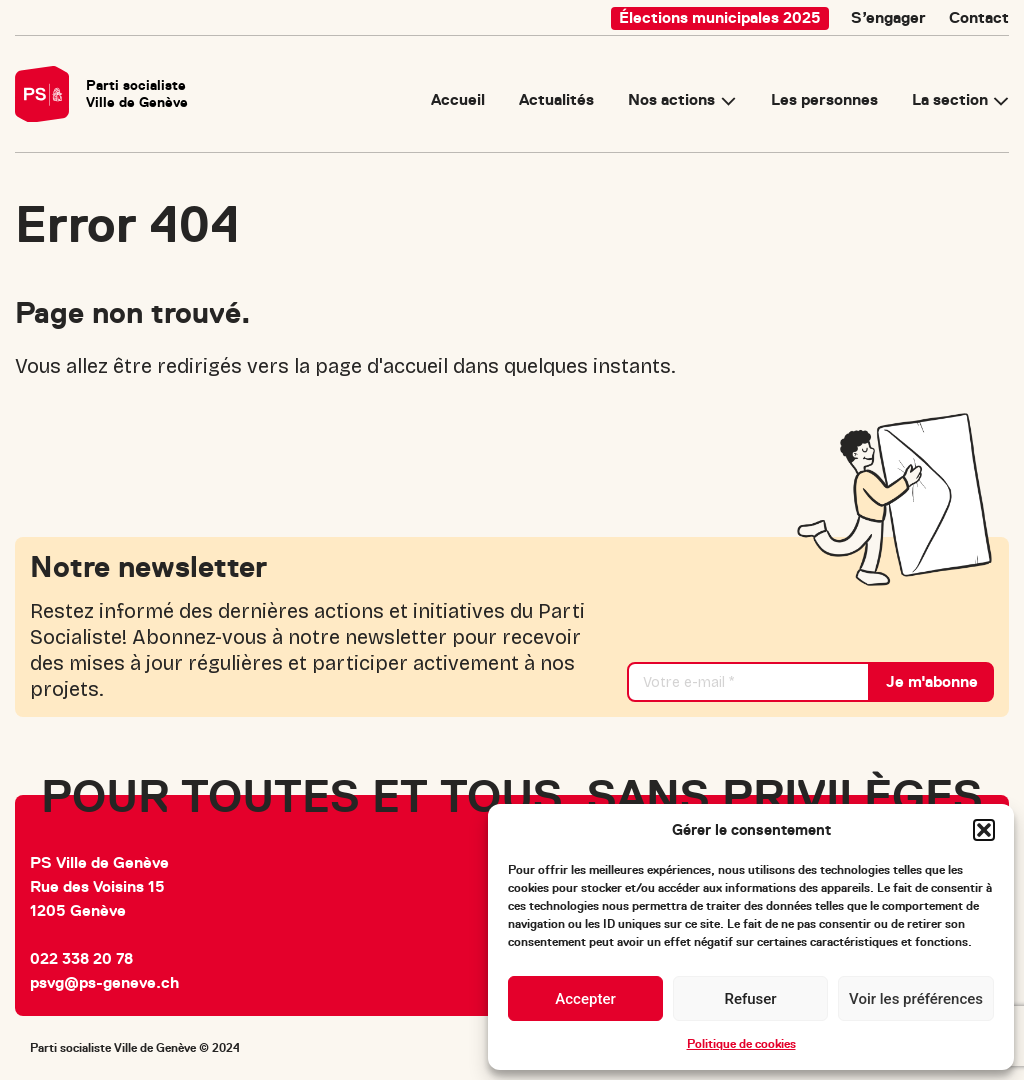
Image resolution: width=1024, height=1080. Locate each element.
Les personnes (824, 101)
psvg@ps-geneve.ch (104, 983)
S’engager (888, 18)
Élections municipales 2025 (720, 18)
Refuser (750, 999)
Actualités (556, 101)
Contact (979, 18)
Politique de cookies (741, 1044)
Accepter (585, 999)
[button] (984, 830)
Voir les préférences (916, 999)
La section (950, 101)
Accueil (458, 101)
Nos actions (671, 101)
